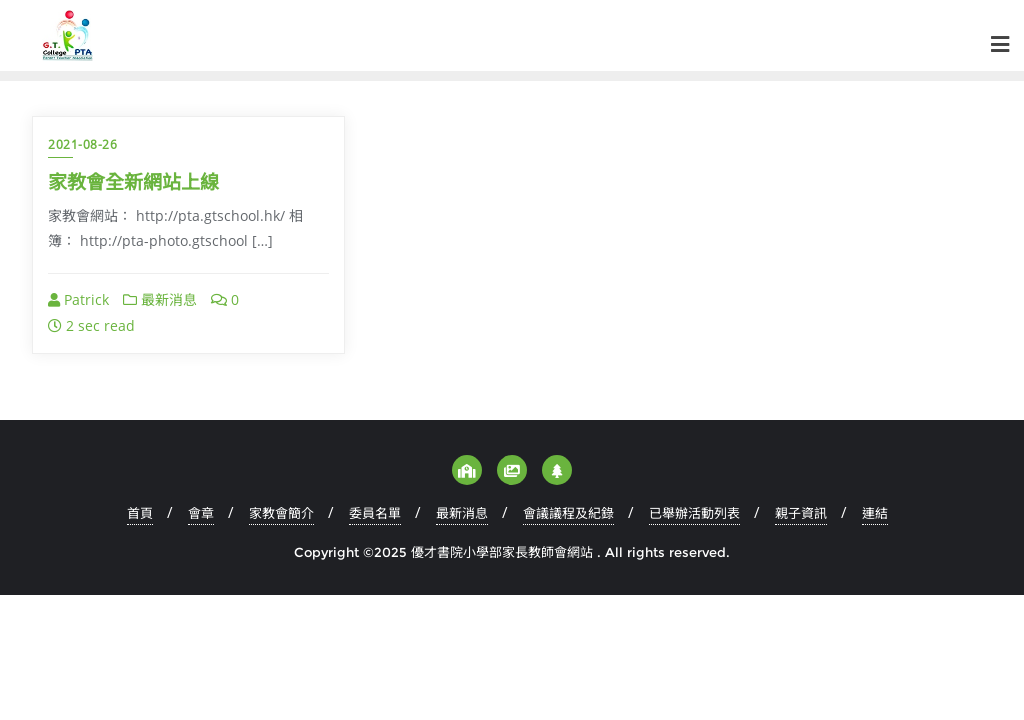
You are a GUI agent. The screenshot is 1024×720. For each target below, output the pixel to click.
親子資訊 (801, 513)
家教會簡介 (281, 513)
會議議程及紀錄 (568, 513)
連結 (875, 513)
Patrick (78, 299)
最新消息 (160, 299)
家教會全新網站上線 (133, 181)
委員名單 (375, 513)
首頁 (140, 513)
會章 (201, 513)
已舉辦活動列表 (694, 513)
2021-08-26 (82, 144)
